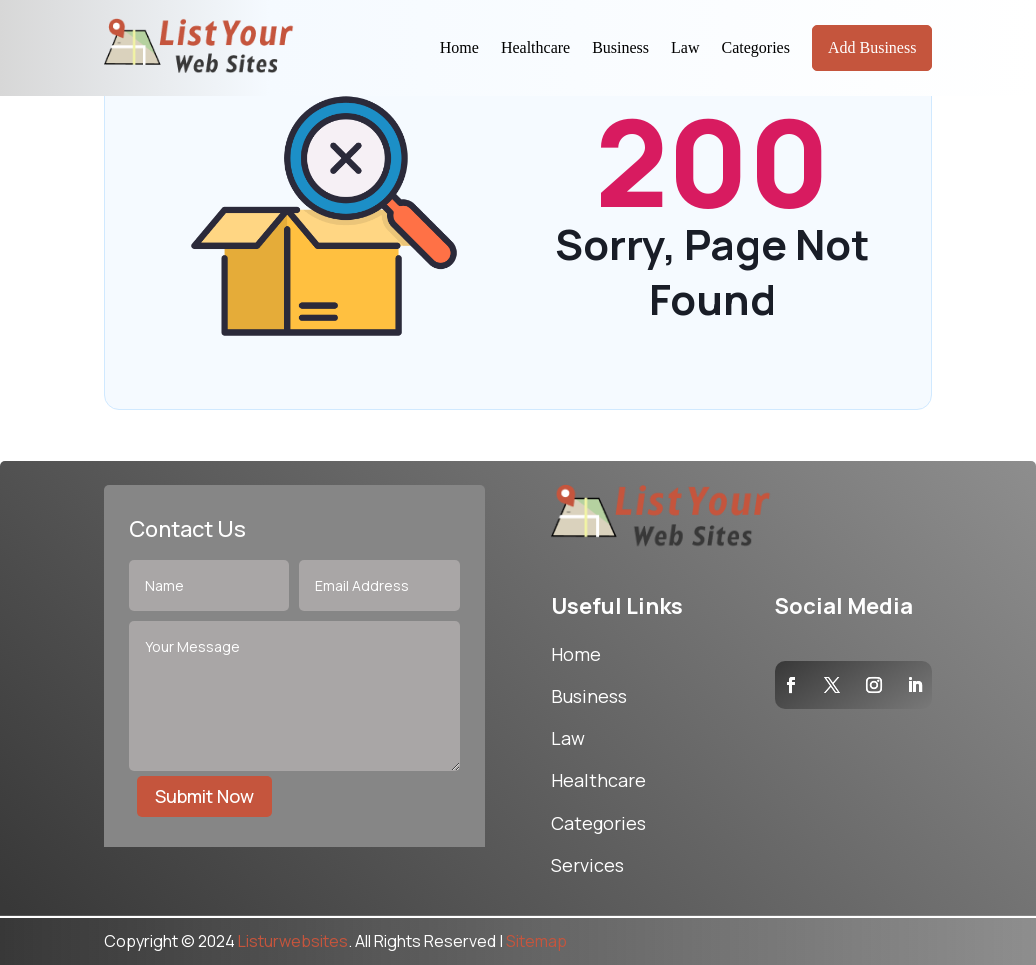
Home (459, 47)
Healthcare (535, 47)
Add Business (872, 47)
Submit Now (204, 796)
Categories (756, 47)
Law (685, 47)
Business (620, 47)
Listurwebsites (293, 941)
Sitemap (536, 941)
